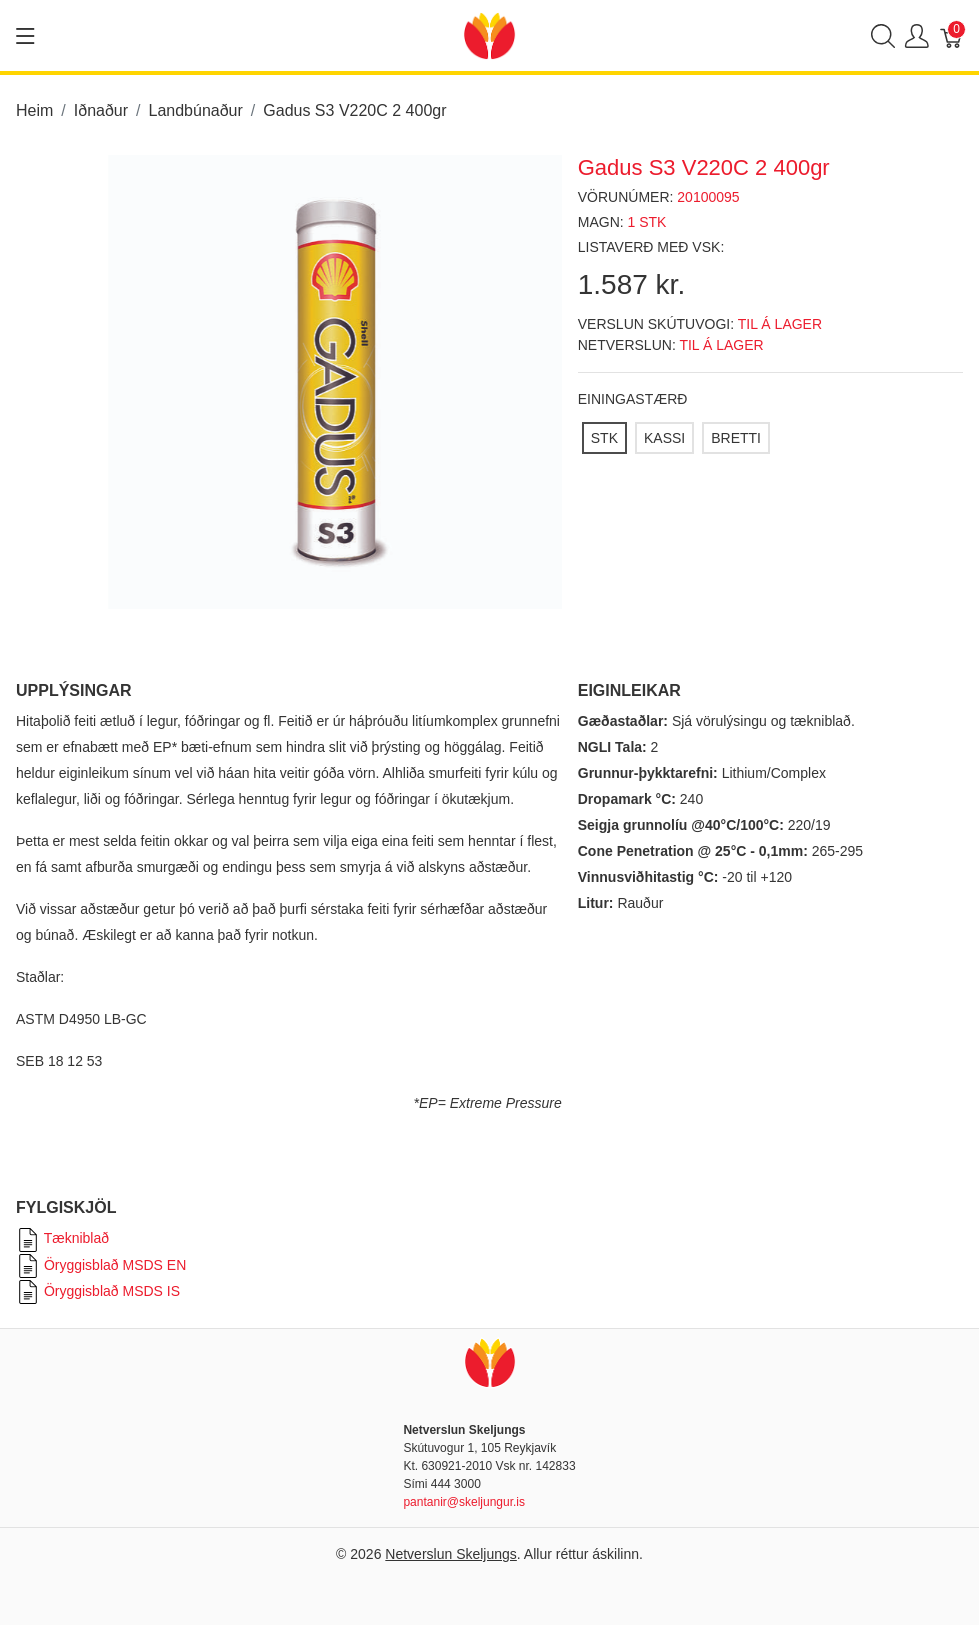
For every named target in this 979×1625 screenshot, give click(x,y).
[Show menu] (25, 36)
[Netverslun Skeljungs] (489, 34)
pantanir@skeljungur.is (464, 1502)
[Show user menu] (917, 35)
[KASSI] (664, 438)
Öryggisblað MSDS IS (98, 1291)
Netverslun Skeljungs (451, 1554)
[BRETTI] (736, 438)
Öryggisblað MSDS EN (101, 1265)
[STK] (604, 438)
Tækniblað (62, 1238)
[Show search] (883, 35)
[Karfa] (952, 35)
